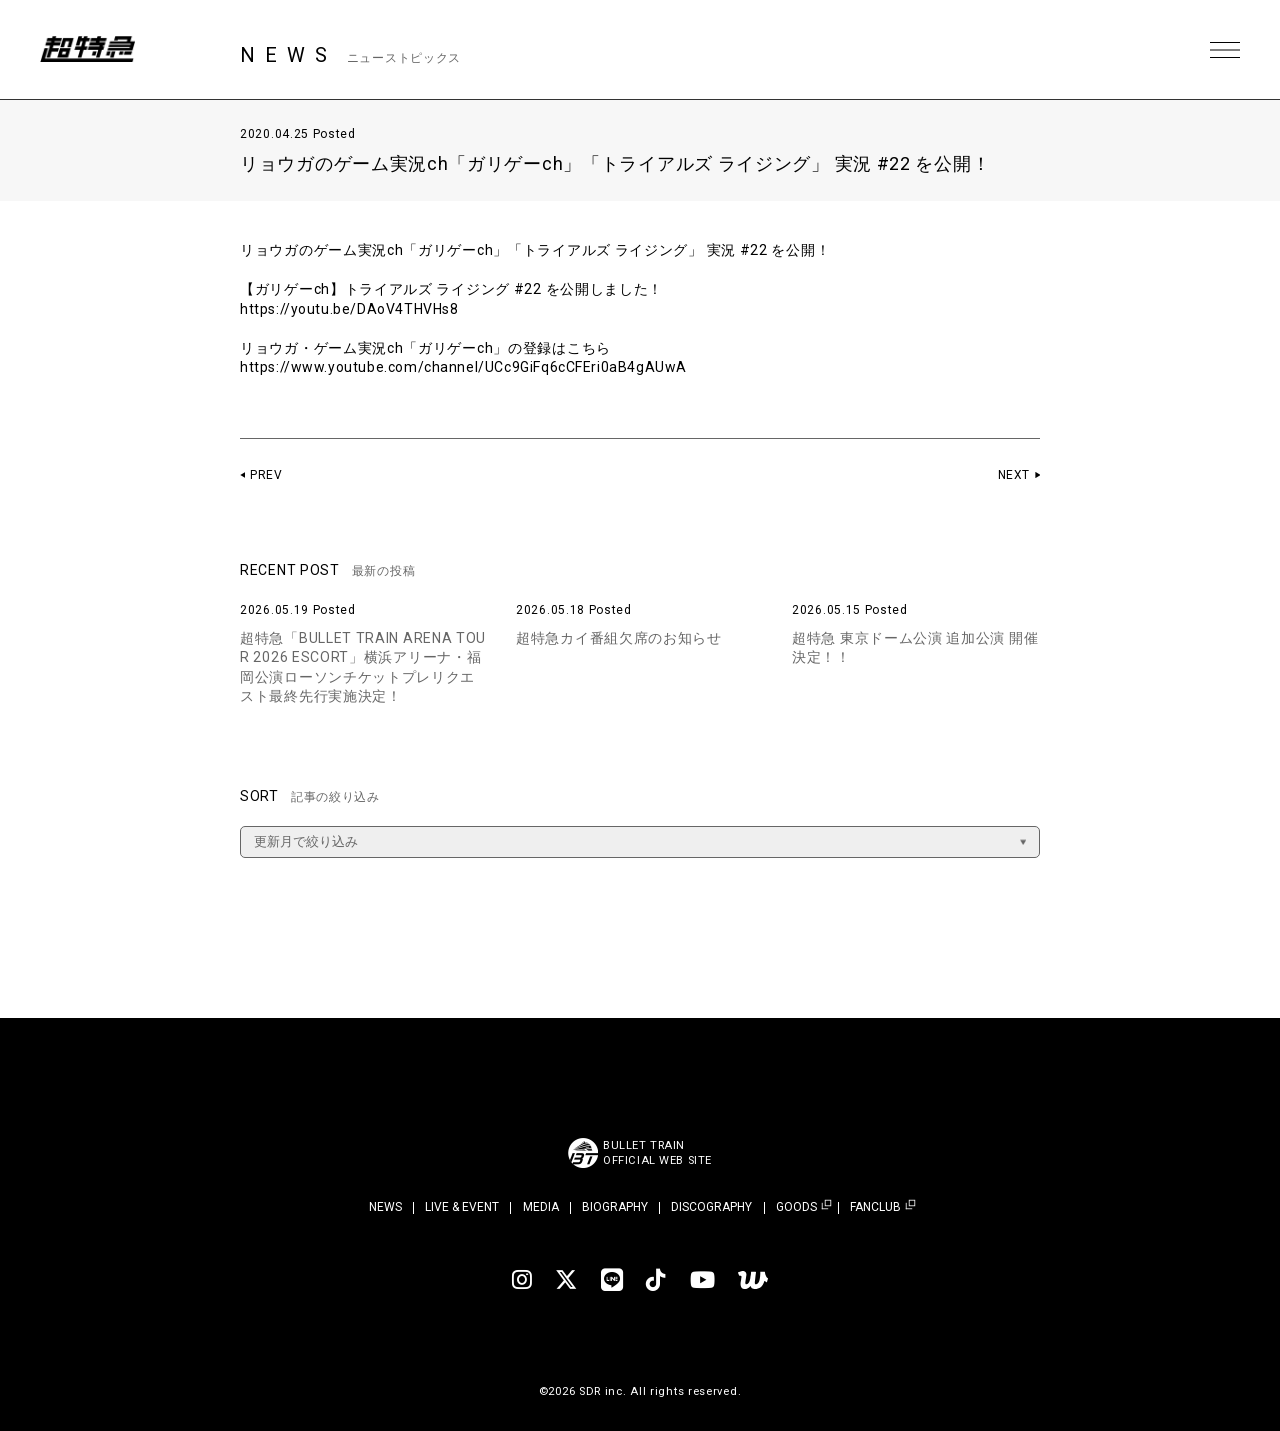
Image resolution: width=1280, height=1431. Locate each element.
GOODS (796, 1207)
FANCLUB (875, 1207)
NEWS (385, 1207)
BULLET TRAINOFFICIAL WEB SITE (657, 1153)
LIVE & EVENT (462, 1207)
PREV (266, 475)
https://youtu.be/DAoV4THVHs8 (351, 309)
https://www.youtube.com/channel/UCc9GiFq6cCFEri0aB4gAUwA (466, 367)
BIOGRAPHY (615, 1207)
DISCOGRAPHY (711, 1207)
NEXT (1013, 475)
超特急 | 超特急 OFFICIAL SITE (90, 50)
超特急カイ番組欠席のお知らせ (619, 638)
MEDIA (541, 1207)
